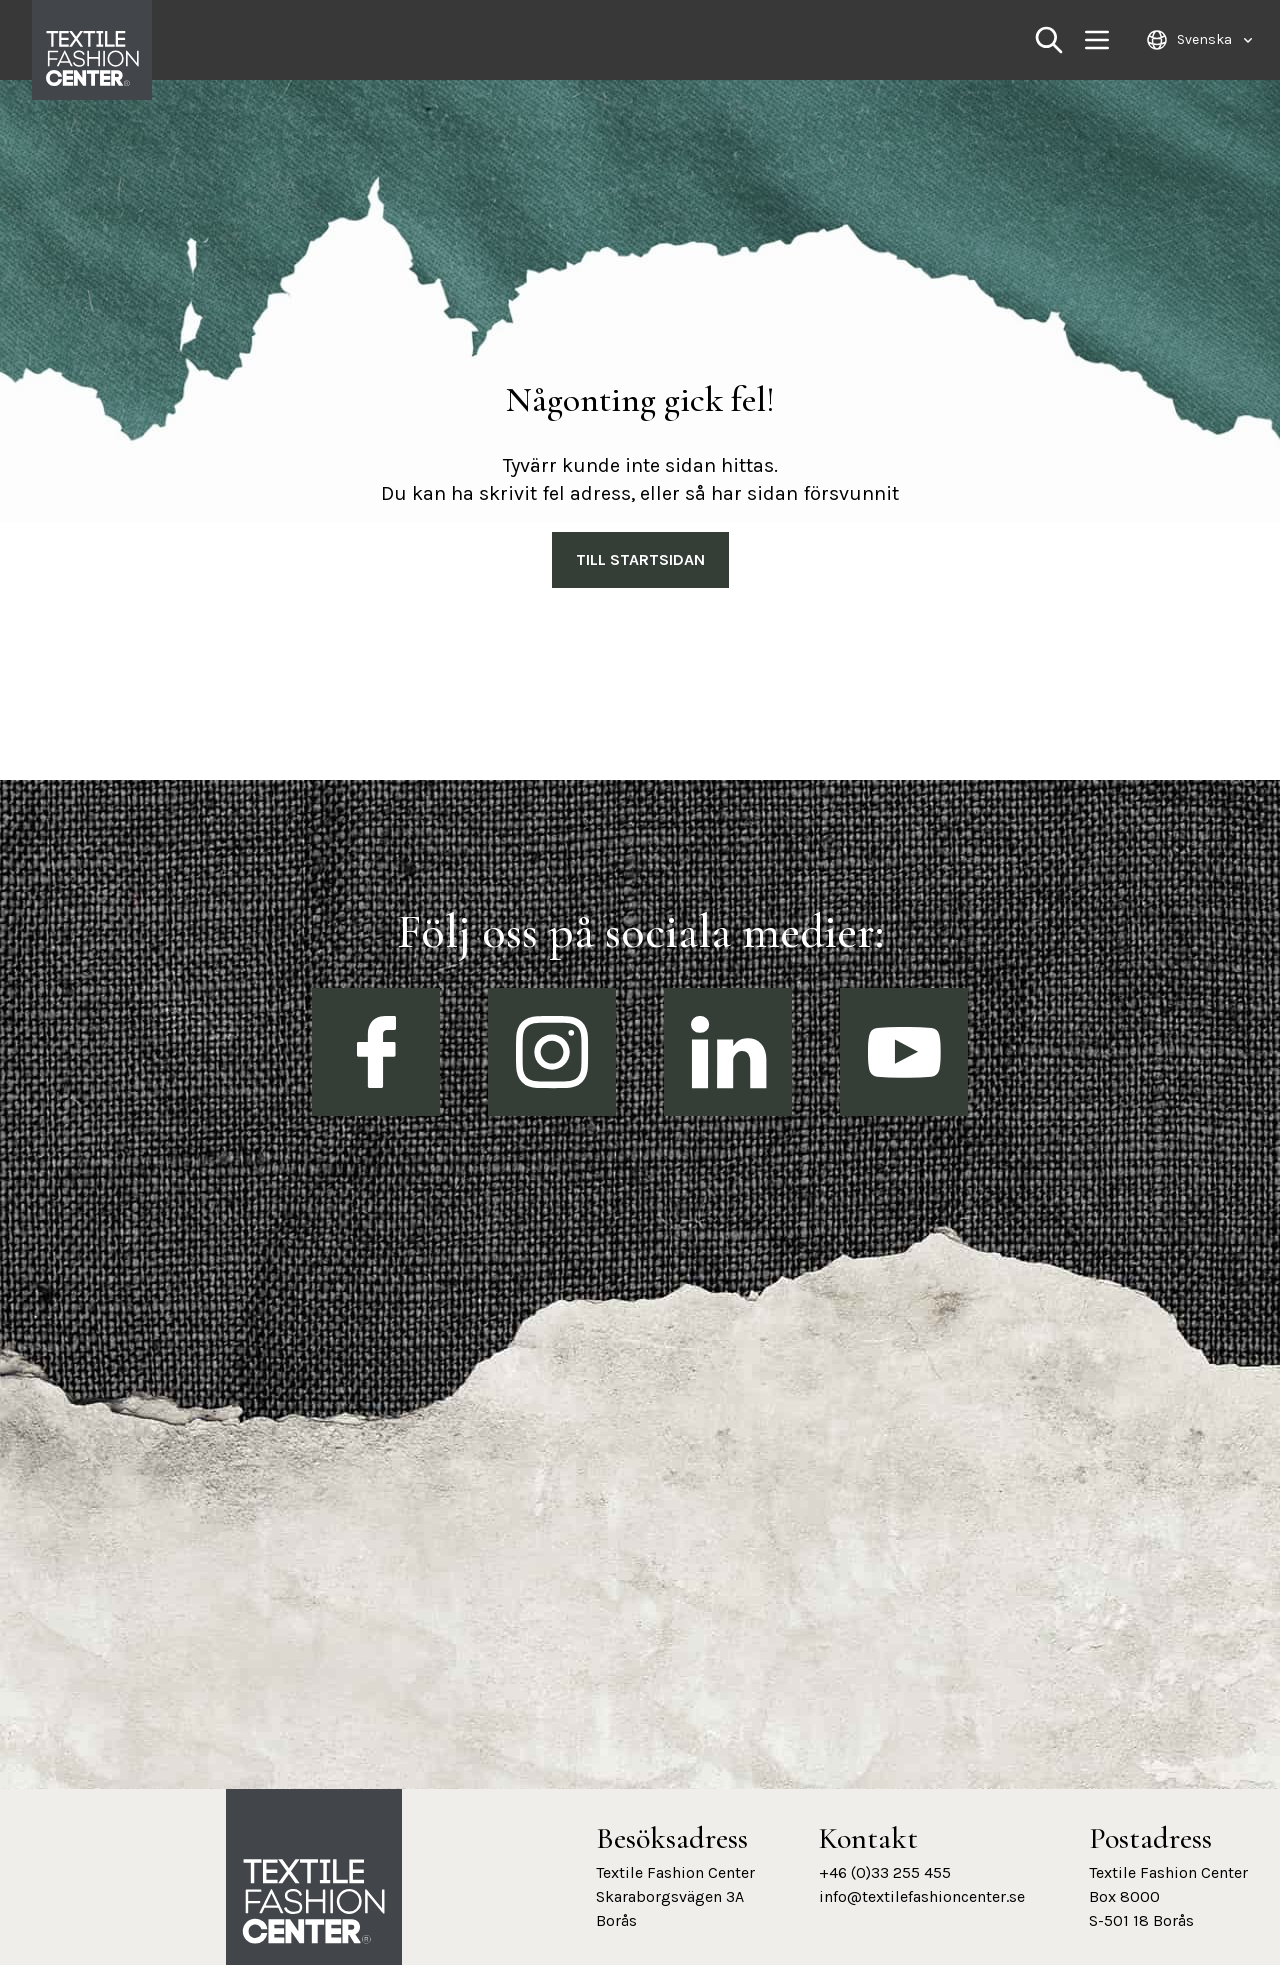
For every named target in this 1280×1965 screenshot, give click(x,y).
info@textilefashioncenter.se (922, 1896)
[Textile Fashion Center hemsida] (314, 1902)
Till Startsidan (640, 559)
